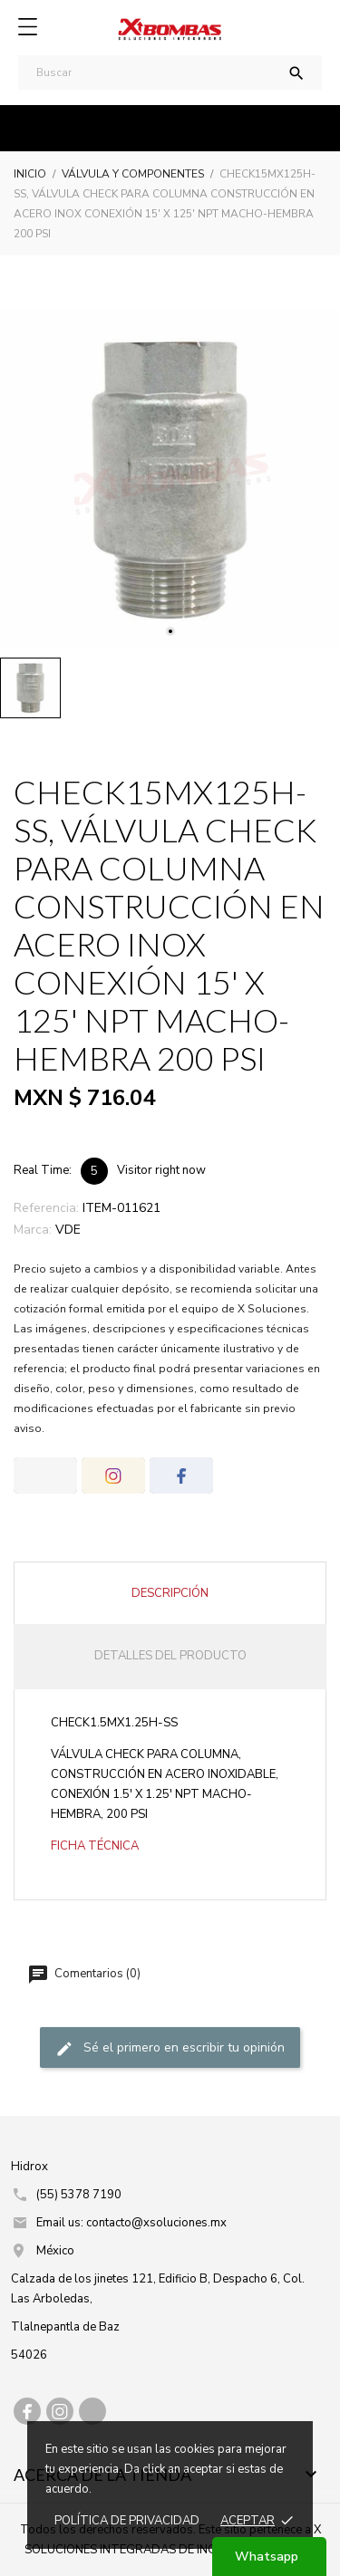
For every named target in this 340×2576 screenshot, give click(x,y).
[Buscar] (170, 72)
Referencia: (46, 1207)
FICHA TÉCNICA (95, 1846)
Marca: (33, 1229)
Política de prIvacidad (126, 2521)
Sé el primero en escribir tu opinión (170, 2049)
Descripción (170, 1593)
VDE (68, 1229)
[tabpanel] (170, 479)
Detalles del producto (170, 1656)
